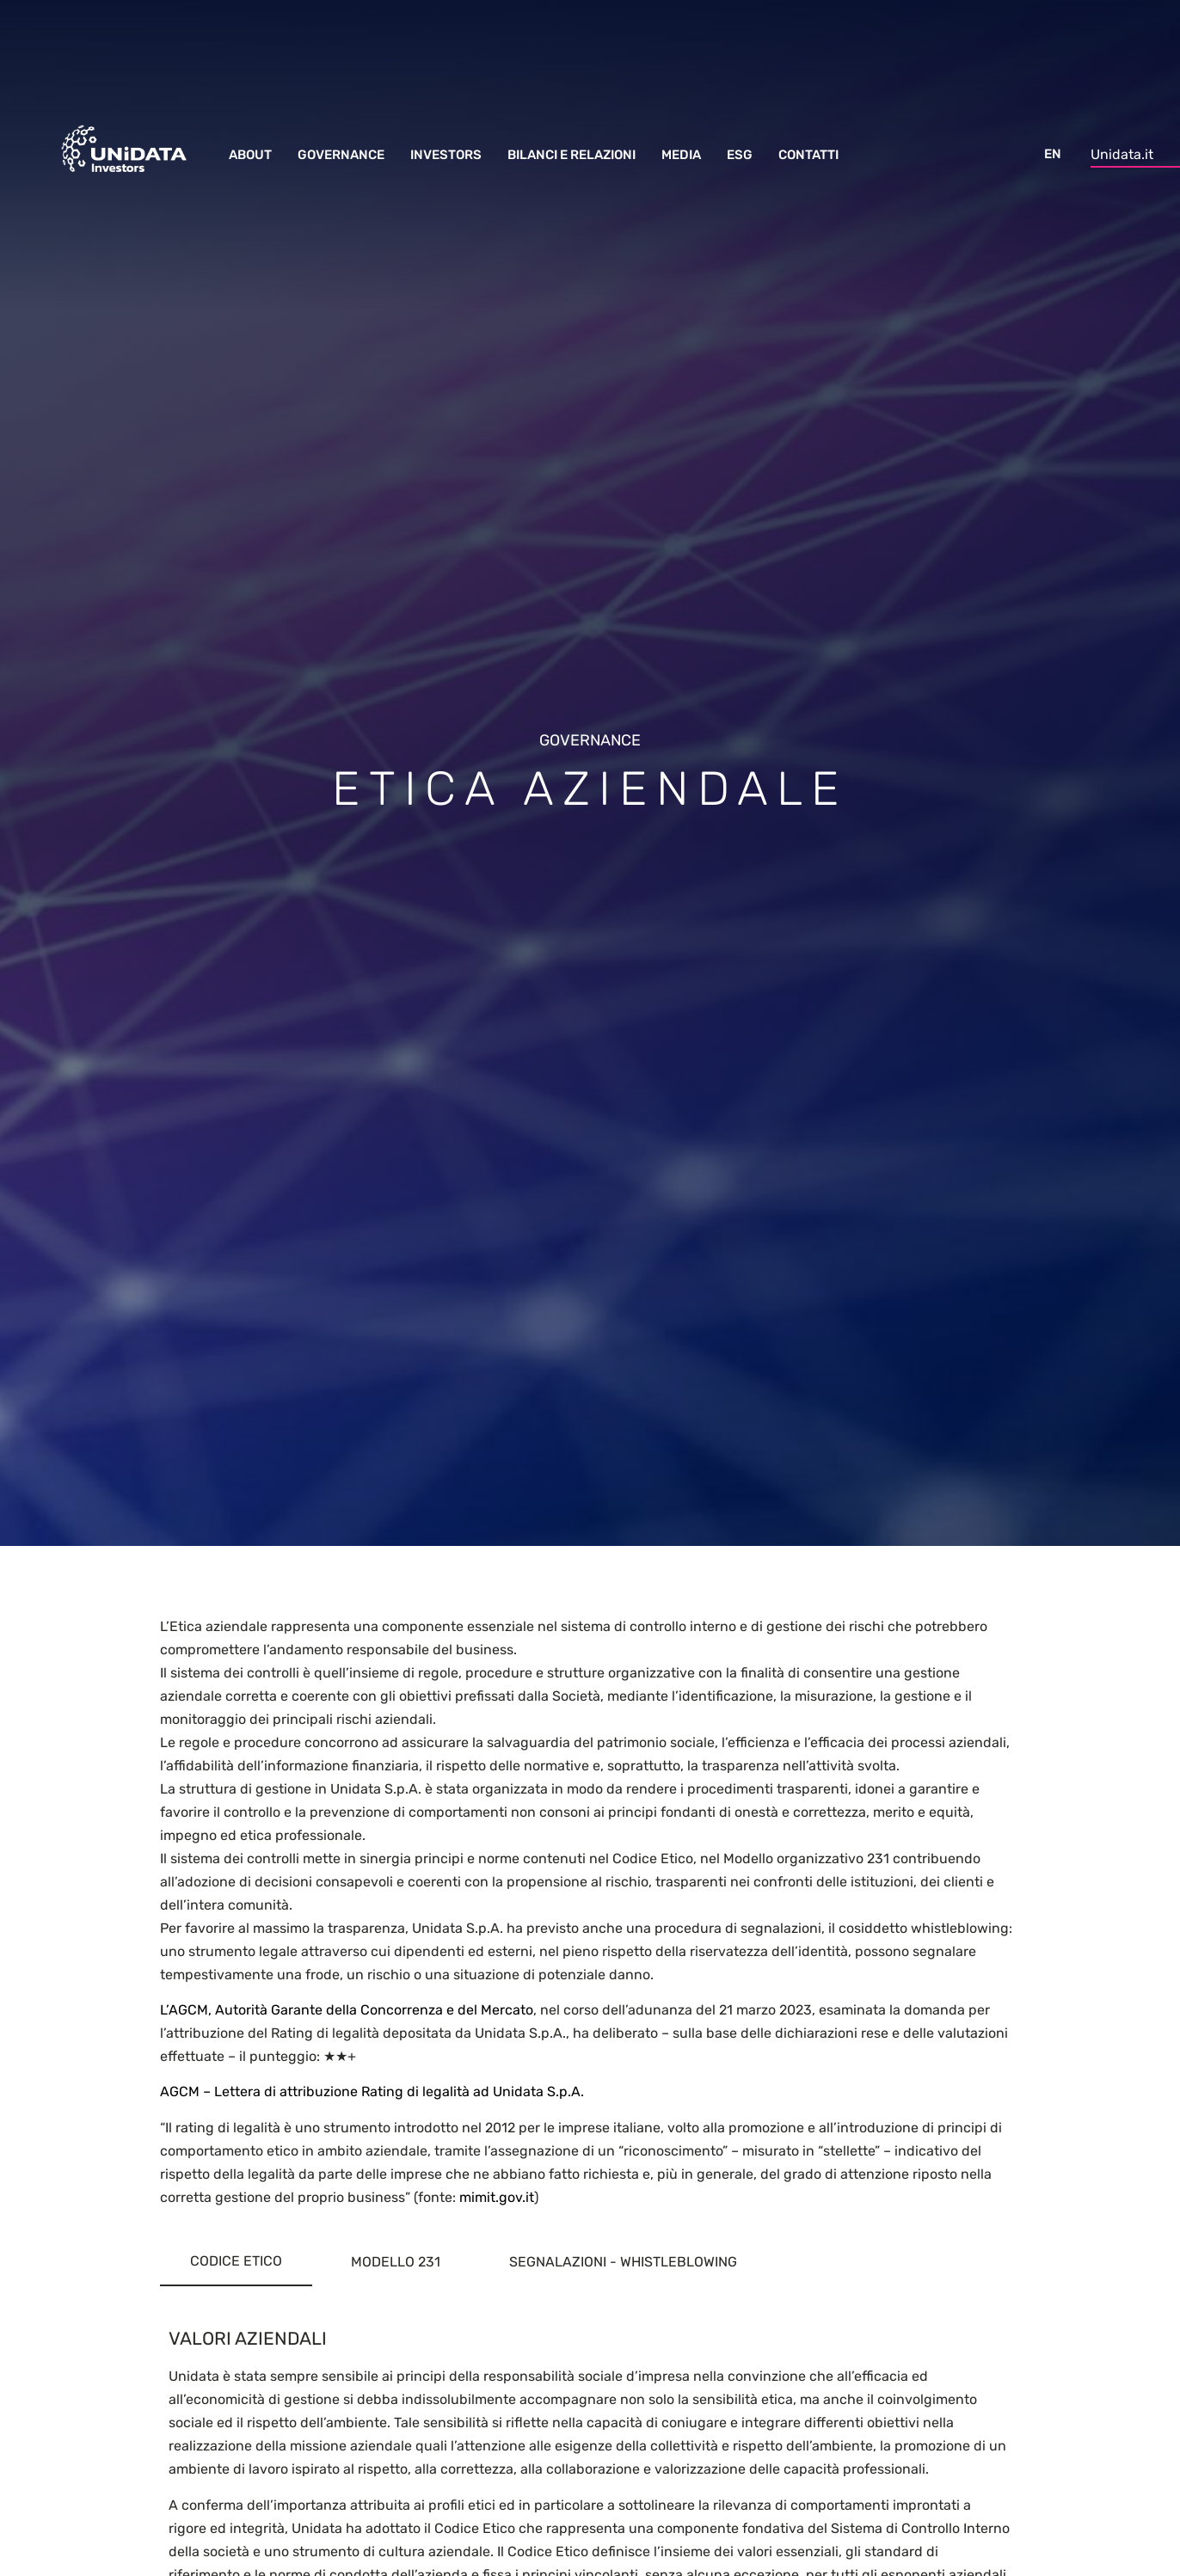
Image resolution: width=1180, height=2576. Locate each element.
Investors (446, 155)
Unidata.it (1122, 154)
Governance (341, 155)
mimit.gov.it (496, 2197)
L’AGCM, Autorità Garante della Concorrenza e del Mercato (346, 2010)
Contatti (808, 155)
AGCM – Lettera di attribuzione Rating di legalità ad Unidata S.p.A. (372, 2091)
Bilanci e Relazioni (571, 155)
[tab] (236, 2262)
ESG (740, 155)
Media (681, 155)
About (250, 155)
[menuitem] (1052, 147)
